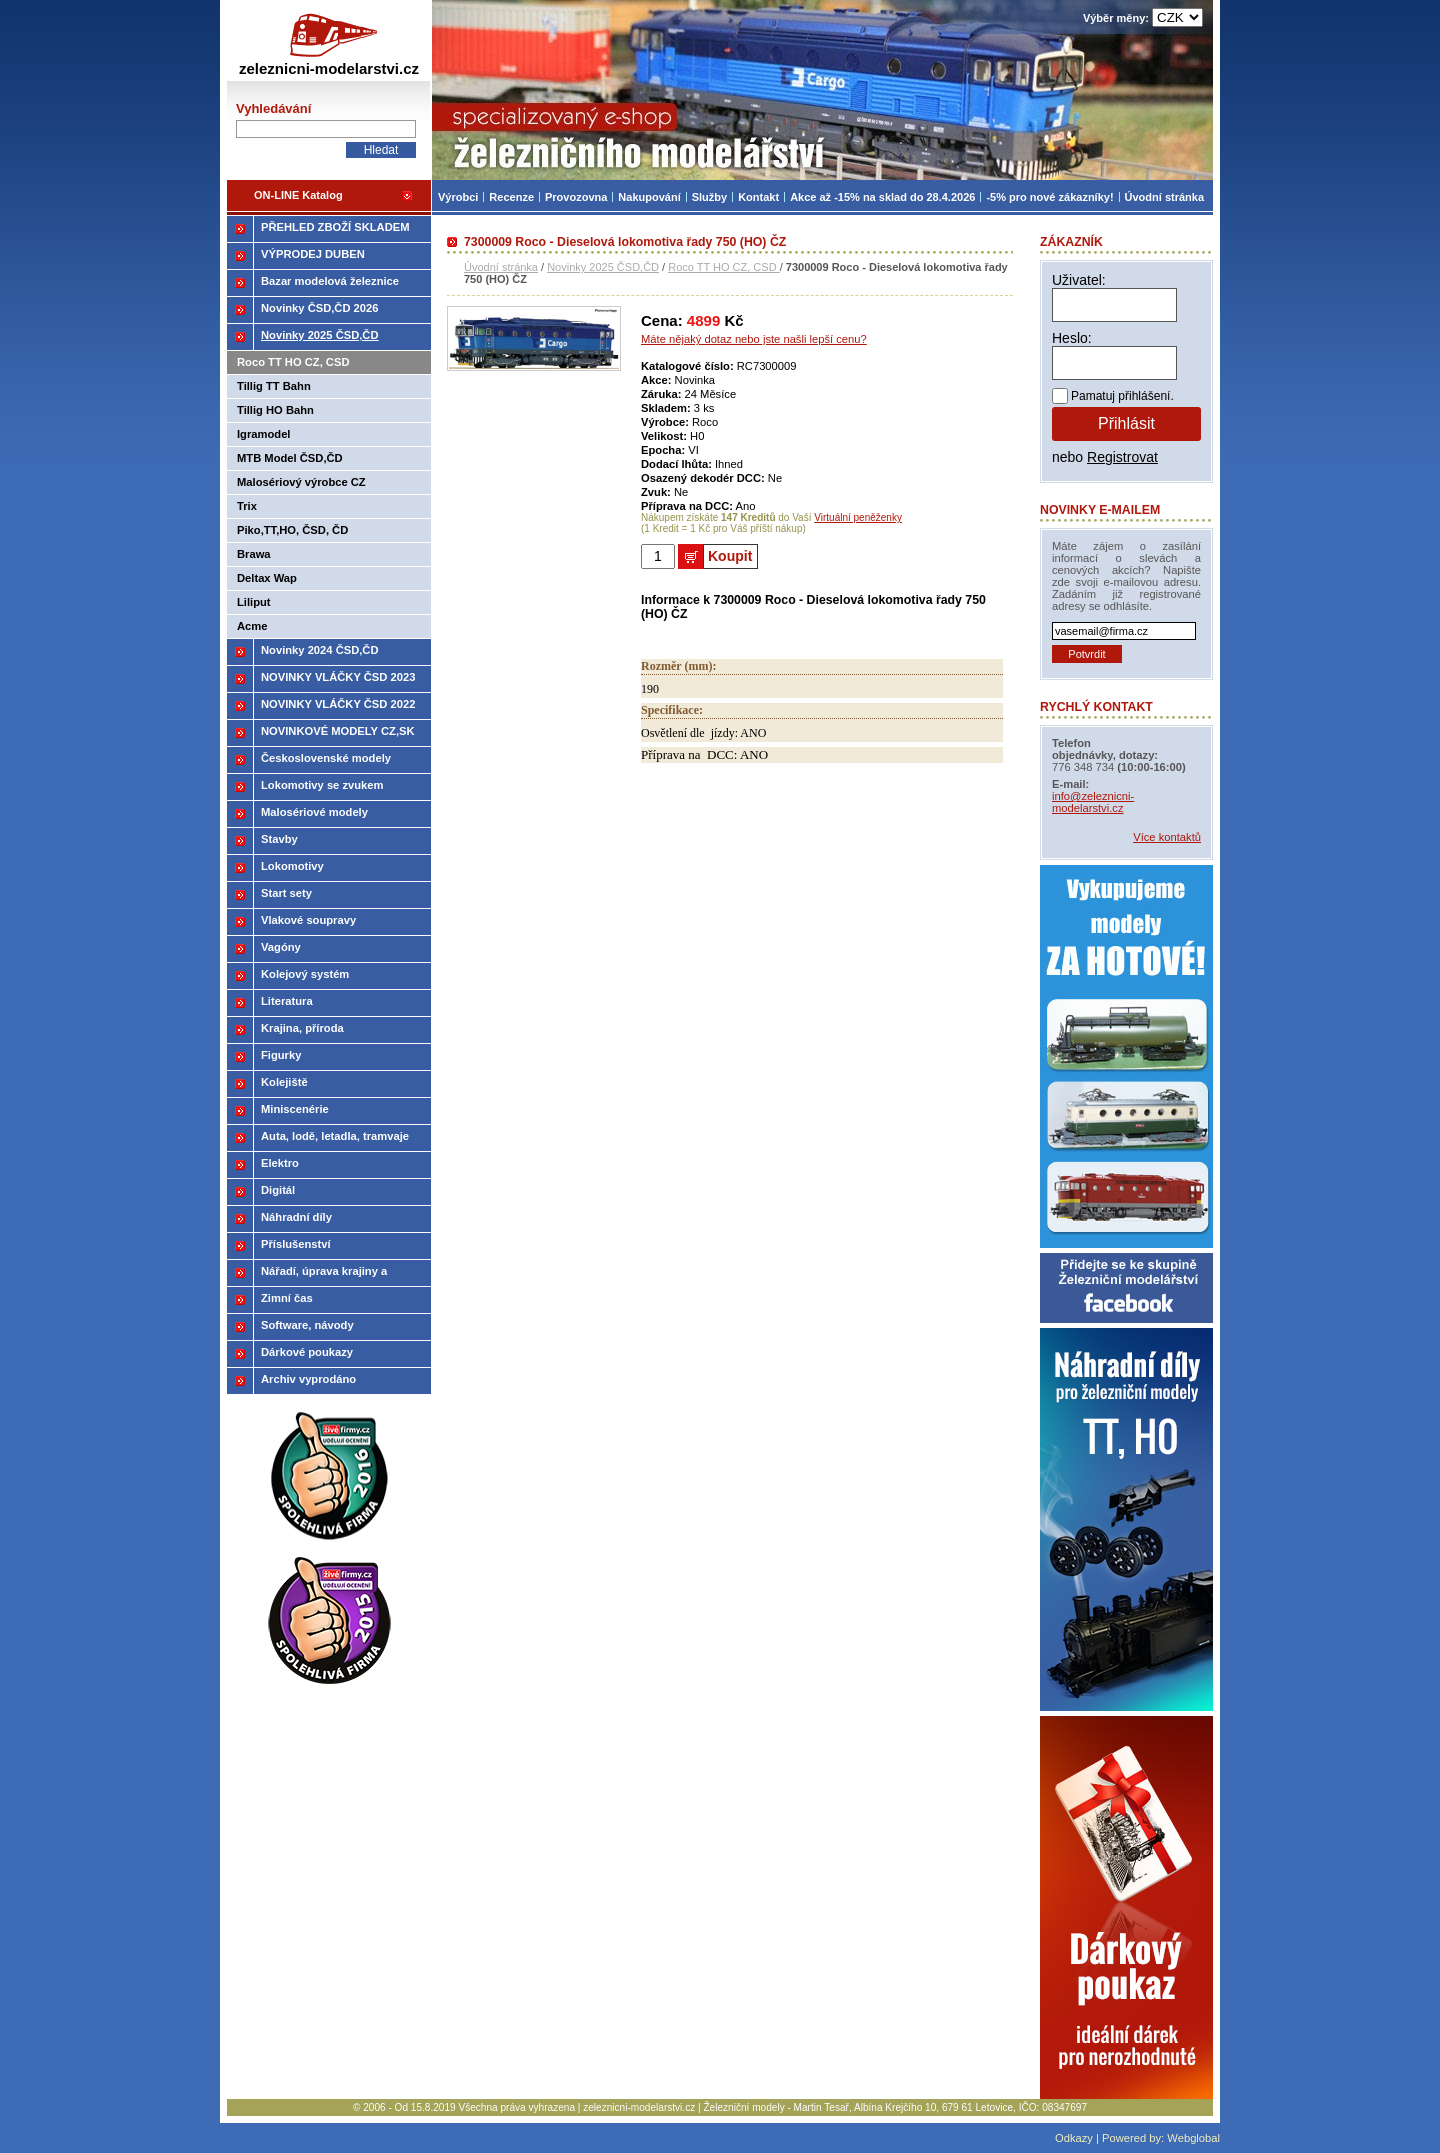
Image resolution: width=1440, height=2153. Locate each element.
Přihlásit (1126, 423)
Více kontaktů (1167, 837)
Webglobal (1193, 2138)
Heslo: (1072, 338)
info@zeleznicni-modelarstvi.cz (1093, 802)
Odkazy (1074, 2138)
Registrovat (1122, 457)
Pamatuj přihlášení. (1122, 396)
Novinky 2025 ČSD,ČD (603, 267)
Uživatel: (1079, 280)
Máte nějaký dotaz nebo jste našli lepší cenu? (754, 339)
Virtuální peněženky (858, 517)
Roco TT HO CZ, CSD (723, 267)
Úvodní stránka (501, 267)
